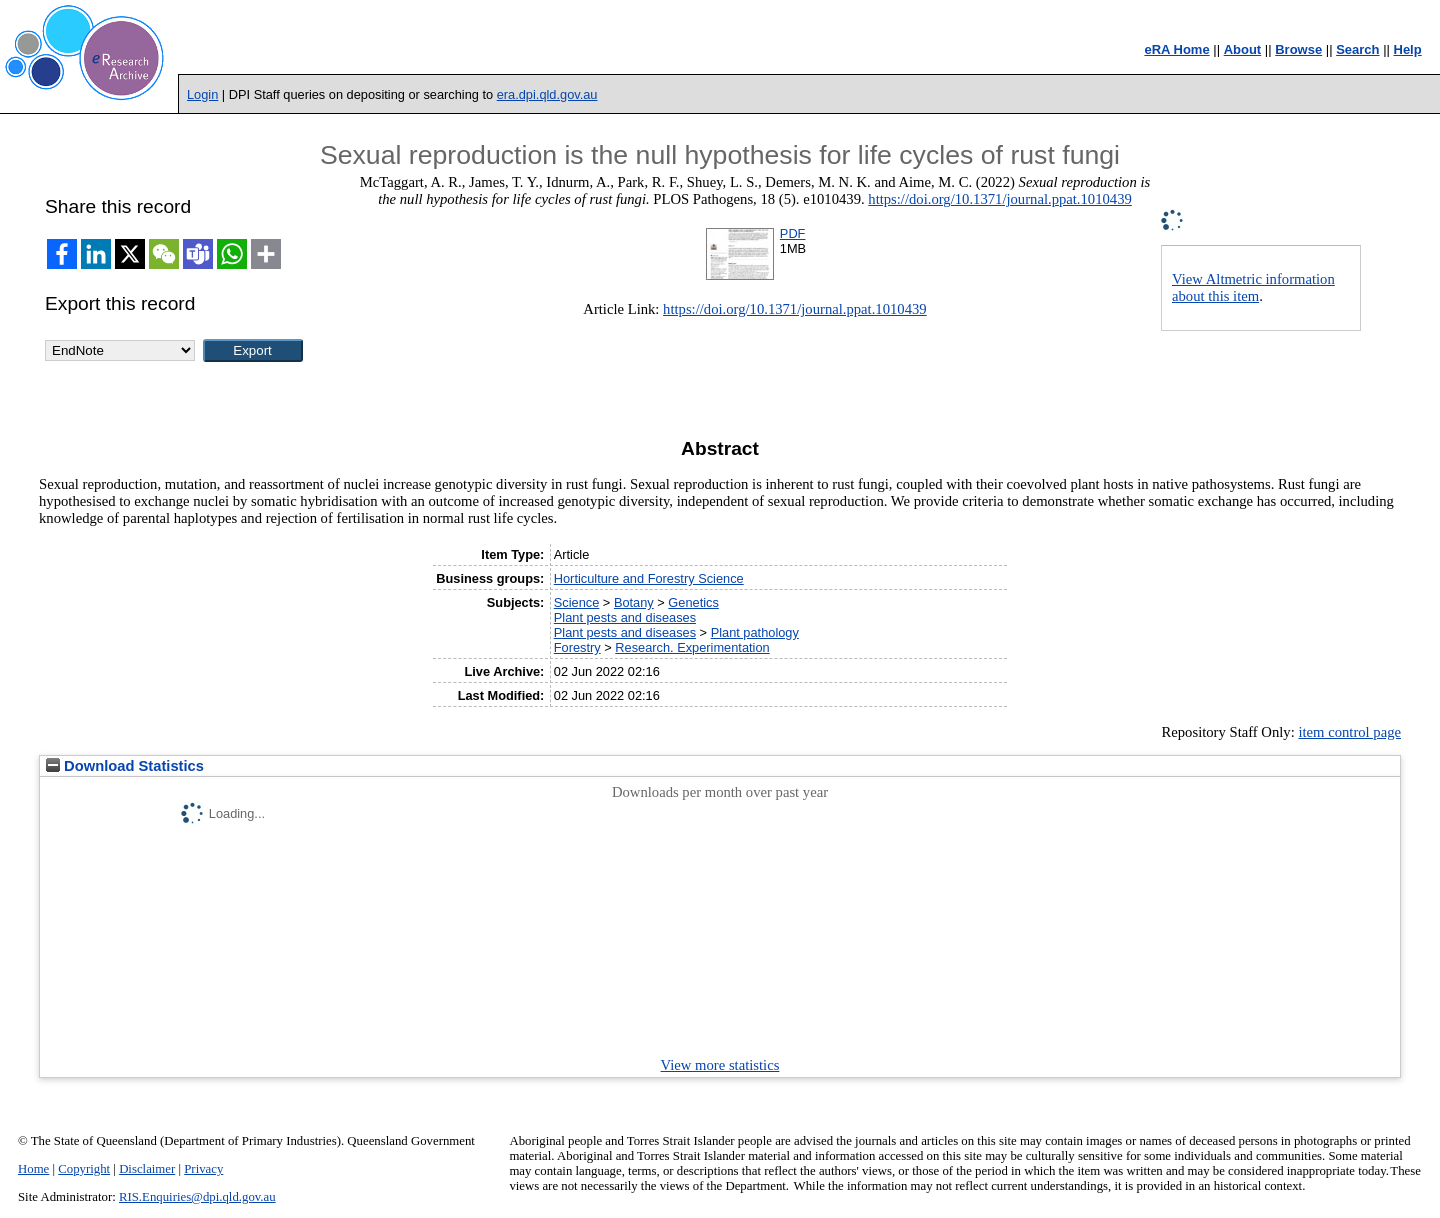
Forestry (577, 647)
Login (202, 94)
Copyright (84, 1169)
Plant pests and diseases (625, 617)
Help (1408, 49)
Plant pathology (755, 632)
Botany (634, 602)
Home (33, 1169)
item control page (1349, 732)
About (1243, 49)
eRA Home (1176, 49)
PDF (793, 233)
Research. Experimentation (692, 647)
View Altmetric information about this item (1253, 287)
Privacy (203, 1169)
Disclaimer (147, 1169)
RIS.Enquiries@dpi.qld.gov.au (197, 1197)
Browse (1298, 49)
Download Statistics (125, 766)
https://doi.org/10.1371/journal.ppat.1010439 (1000, 199)
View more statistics (720, 1065)
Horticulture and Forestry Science (649, 578)
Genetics (693, 602)
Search (1357, 49)
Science (577, 602)
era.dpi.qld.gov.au (547, 94)
